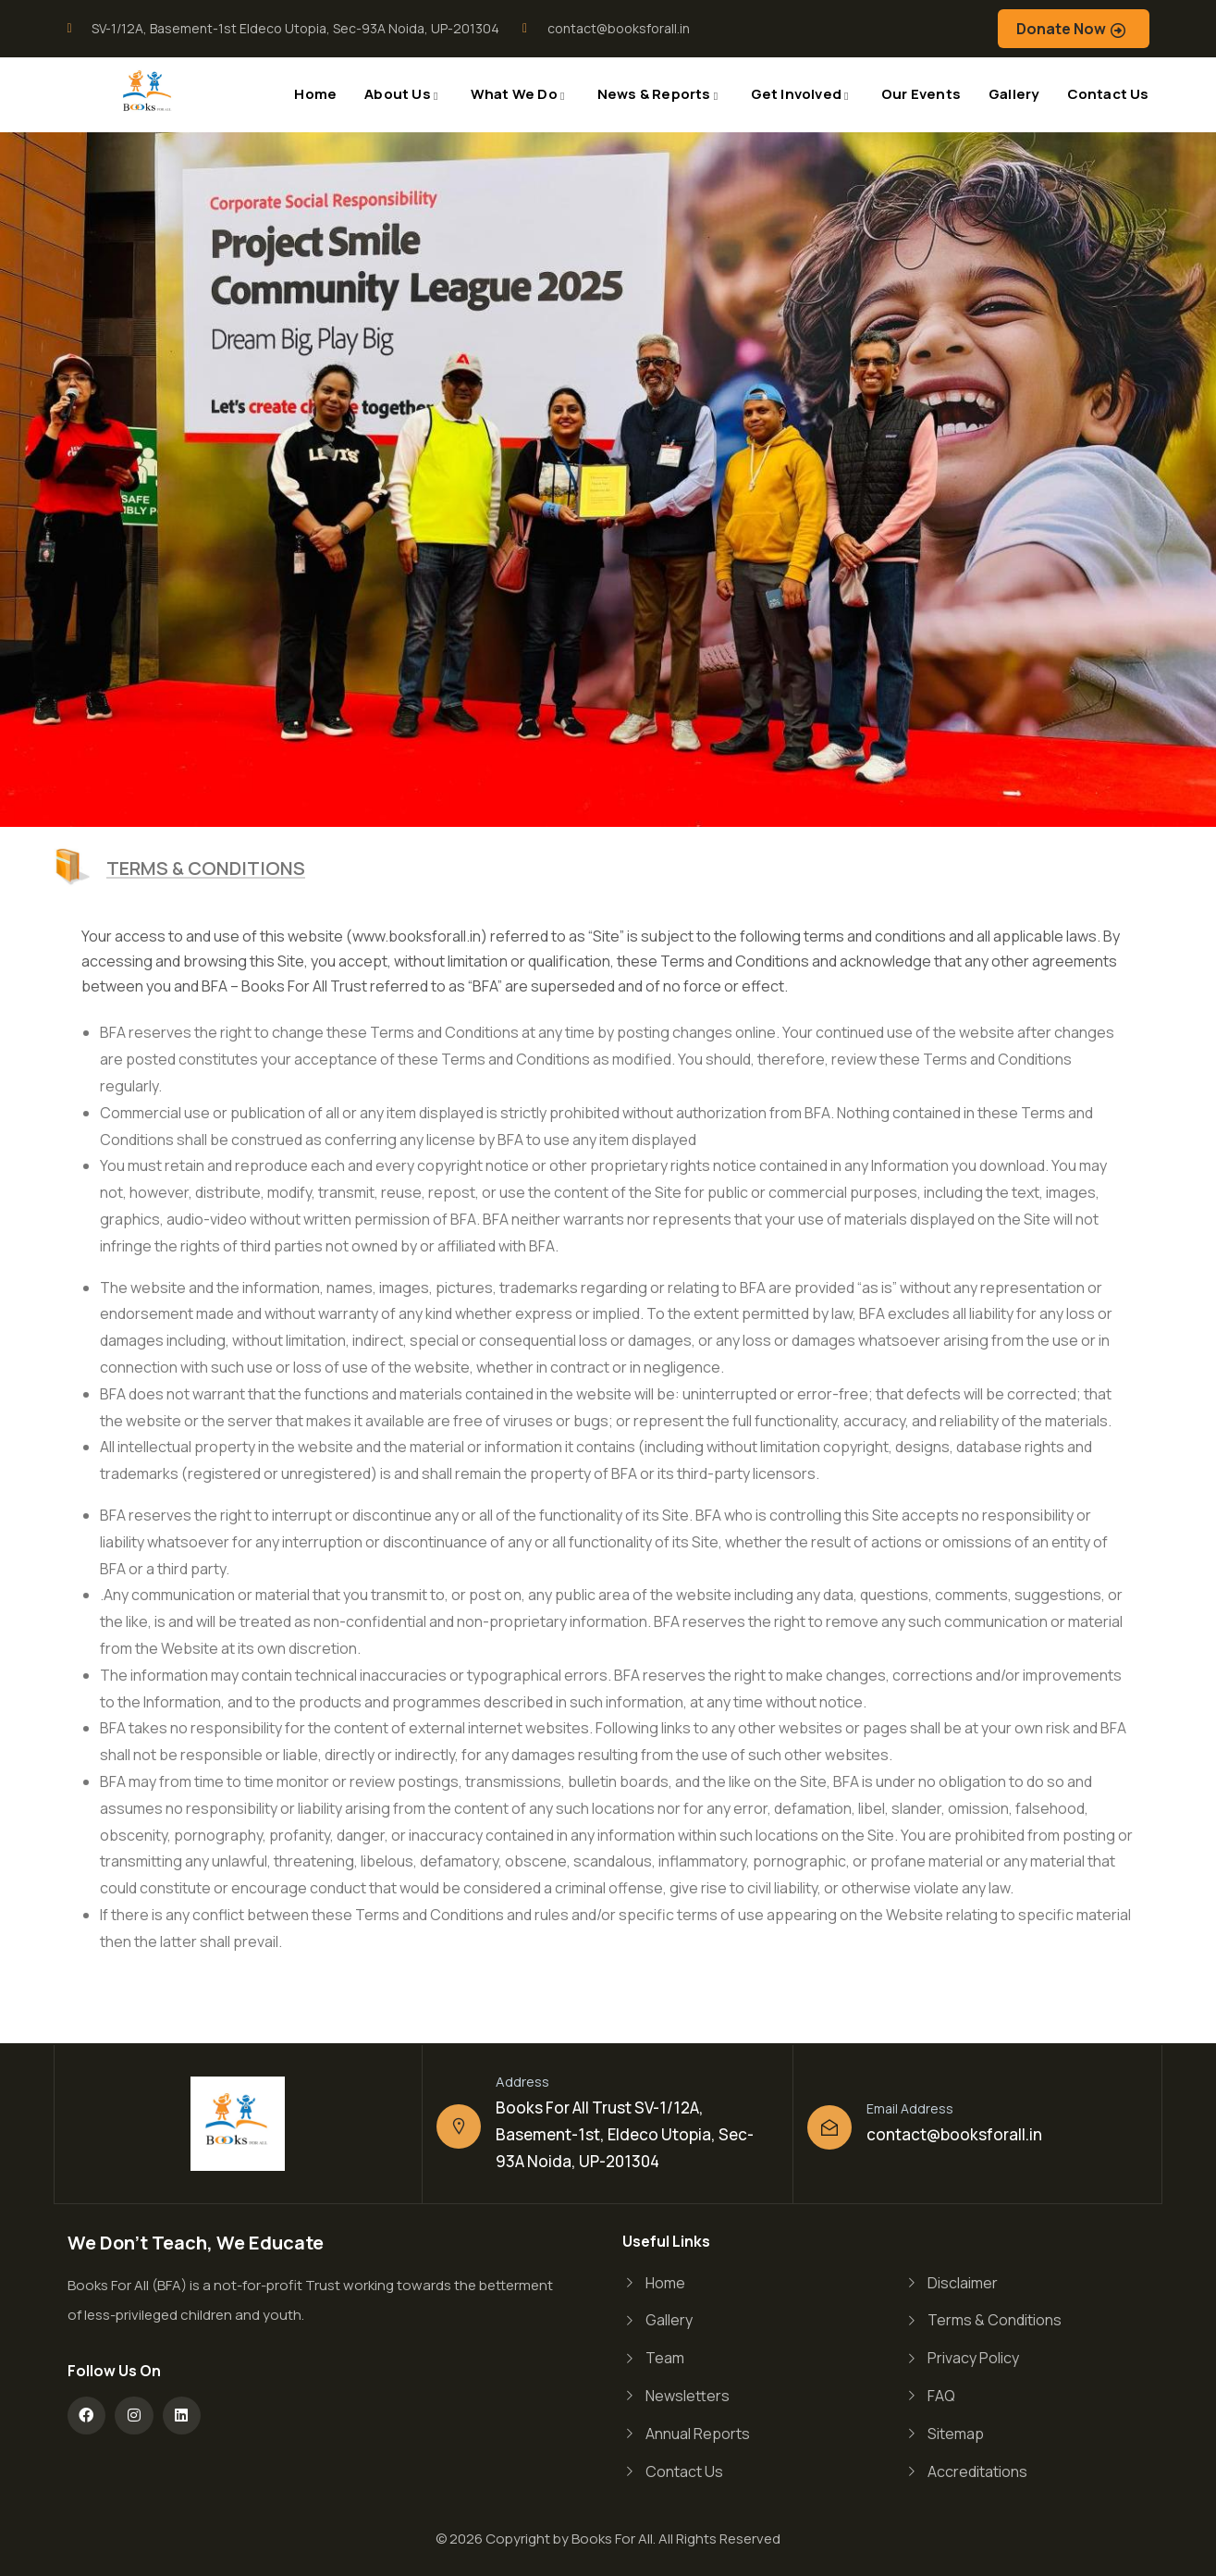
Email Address (909, 2108)
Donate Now (1061, 28)
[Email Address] (829, 2127)
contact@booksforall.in (954, 2134)
